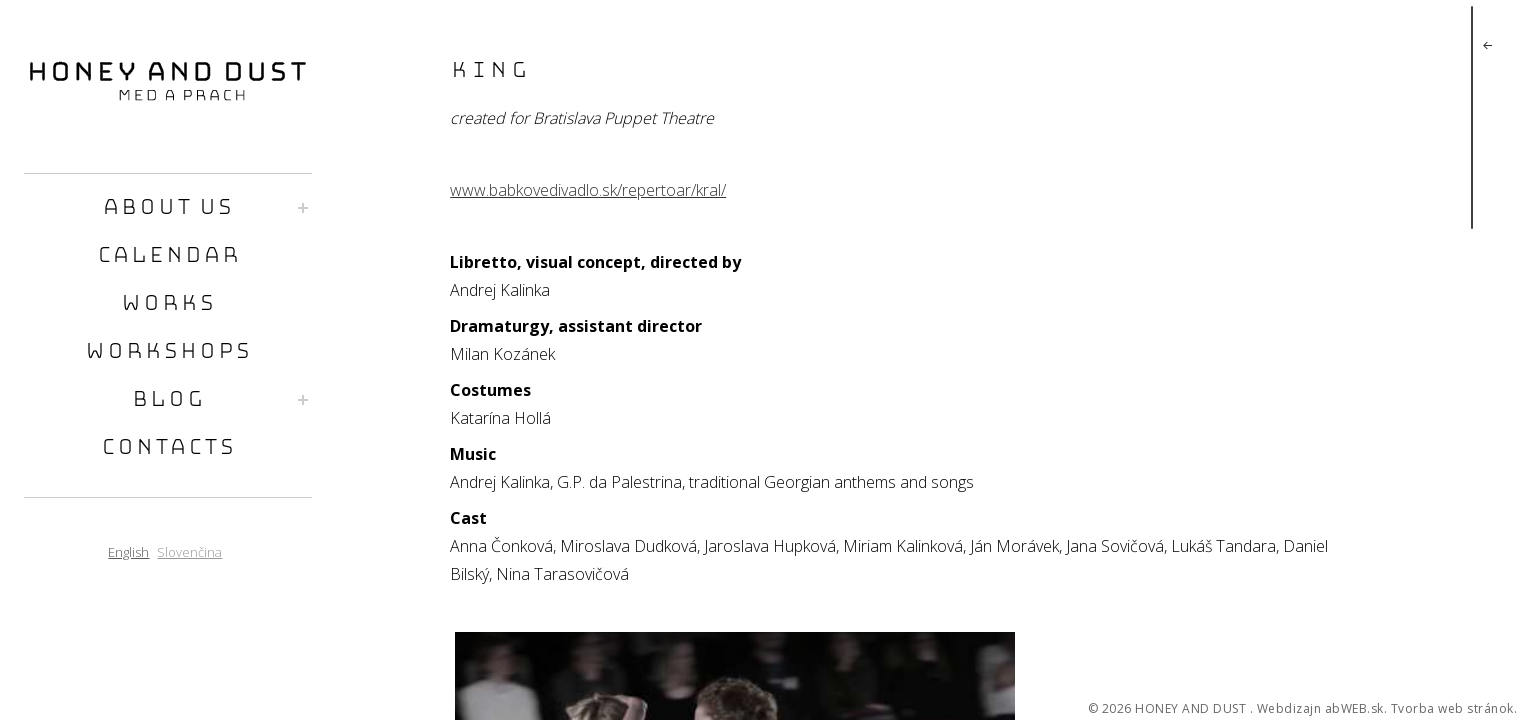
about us (167, 208)
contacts (167, 448)
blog (168, 400)
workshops (167, 352)
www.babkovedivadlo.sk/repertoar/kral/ (588, 190)
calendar (168, 256)
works (167, 304)
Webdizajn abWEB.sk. (1322, 709)
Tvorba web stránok (1452, 709)
